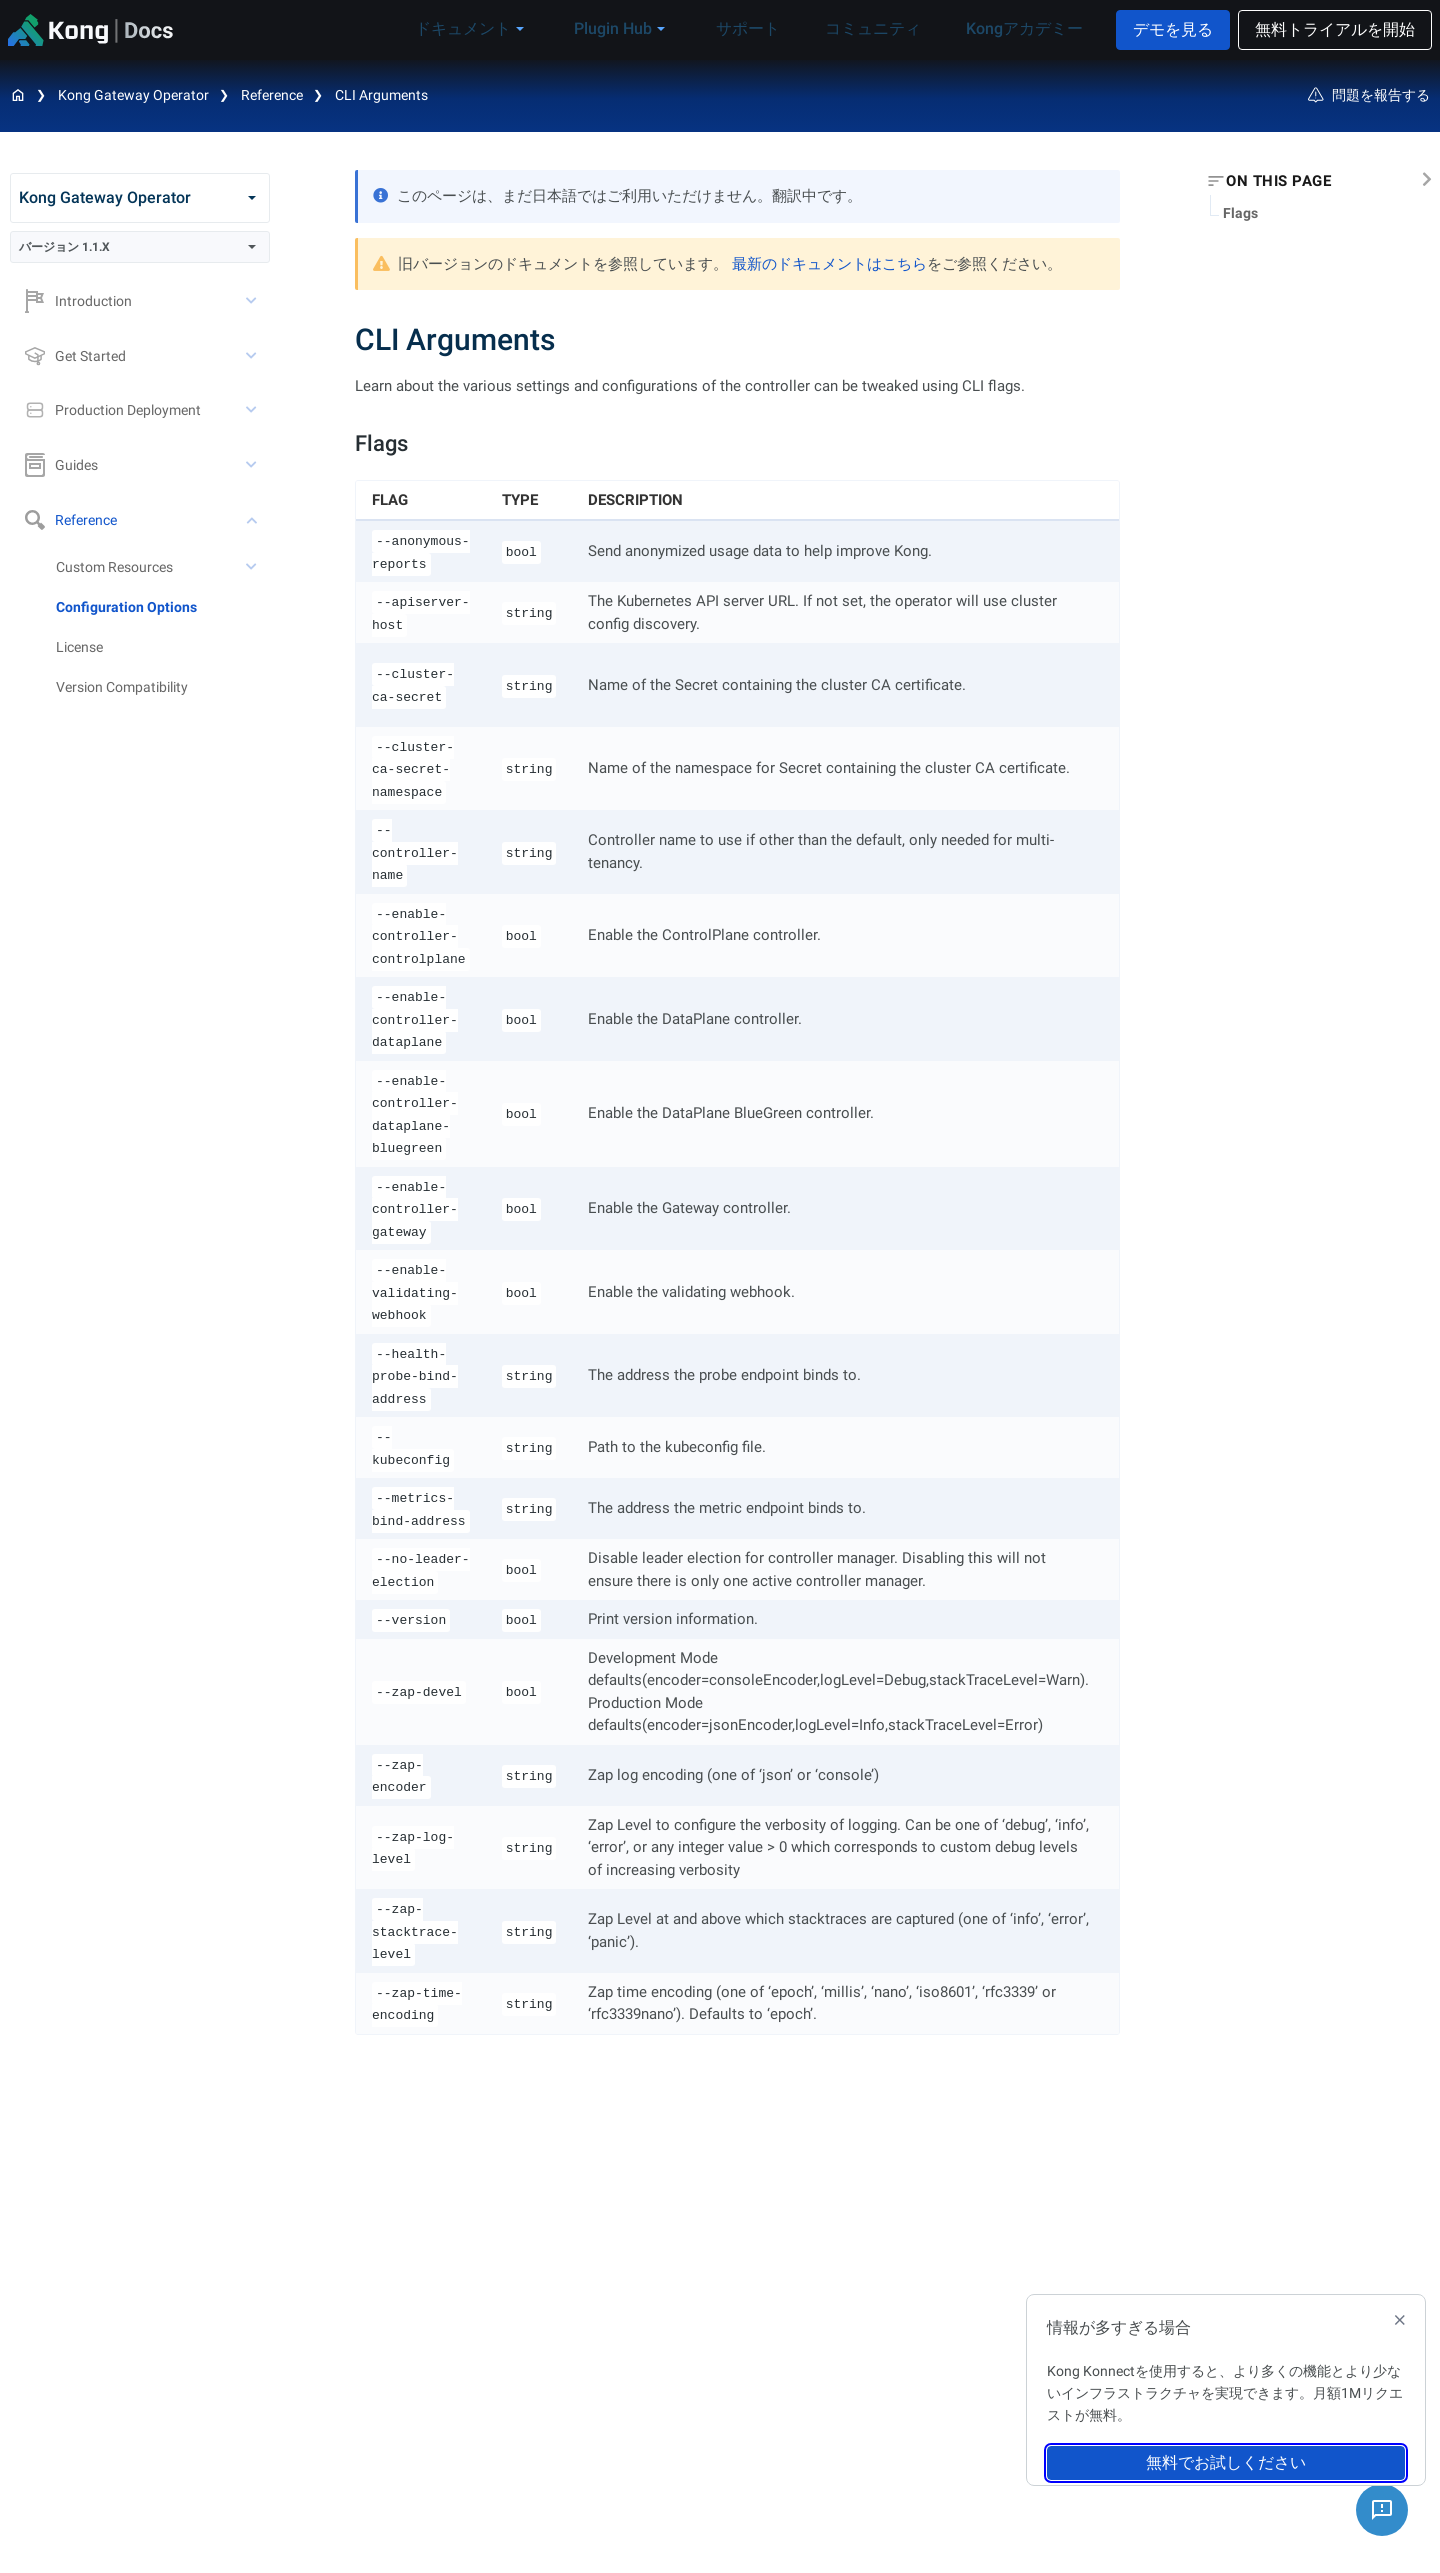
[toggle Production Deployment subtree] (253, 410)
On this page (1278, 181)
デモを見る (1173, 29)
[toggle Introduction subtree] (253, 301)
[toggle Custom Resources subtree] (253, 567)
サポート (773, 28)
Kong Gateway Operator (133, 95)
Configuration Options (126, 607)
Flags (1240, 213)
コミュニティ (883, 28)
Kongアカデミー (1019, 28)
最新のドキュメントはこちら (829, 264)
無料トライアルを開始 (1335, 29)
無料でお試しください (1226, 2462)
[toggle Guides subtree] (253, 465)
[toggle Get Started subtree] (253, 356)
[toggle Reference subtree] (253, 520)
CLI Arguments (381, 95)
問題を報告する (1369, 95)
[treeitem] (163, 607)
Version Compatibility (122, 687)
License (79, 647)
